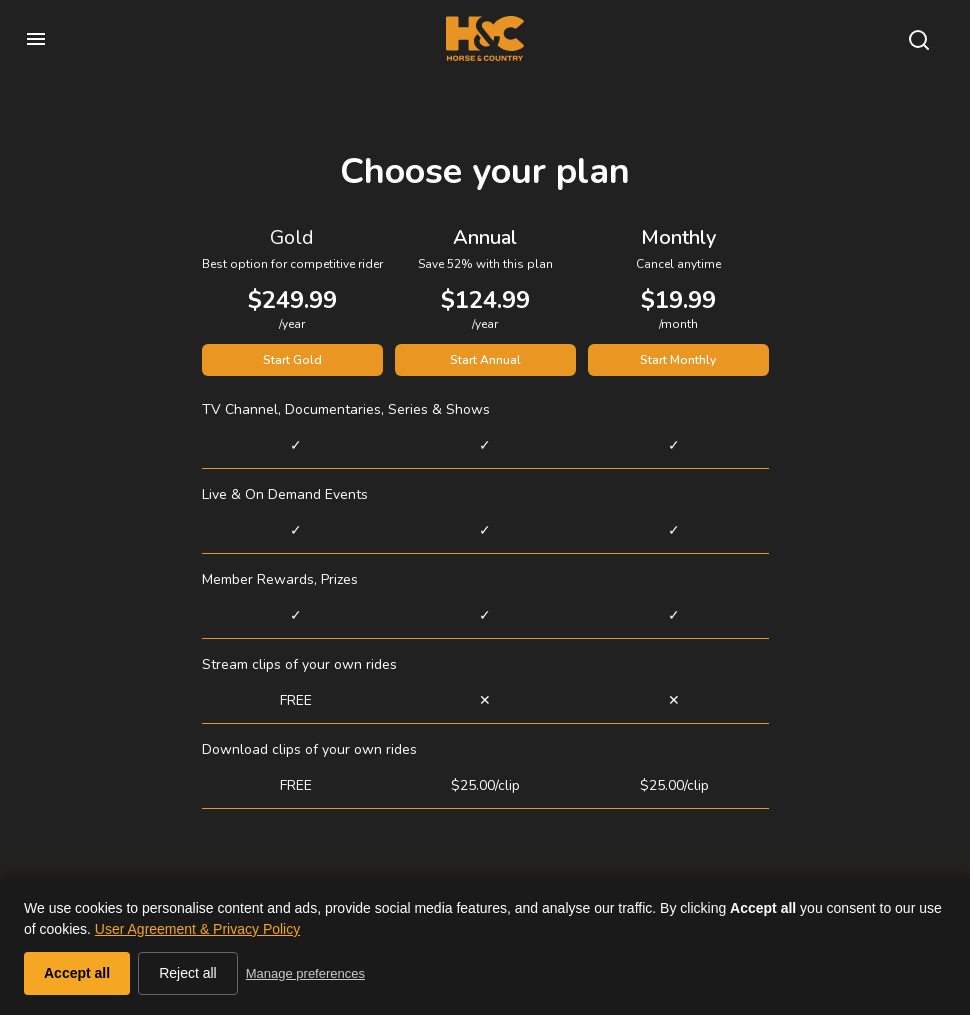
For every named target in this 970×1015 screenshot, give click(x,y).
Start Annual (485, 360)
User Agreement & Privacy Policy (197, 929)
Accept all (77, 973)
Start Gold (292, 360)
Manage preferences (305, 973)
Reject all (188, 973)
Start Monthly (678, 360)
